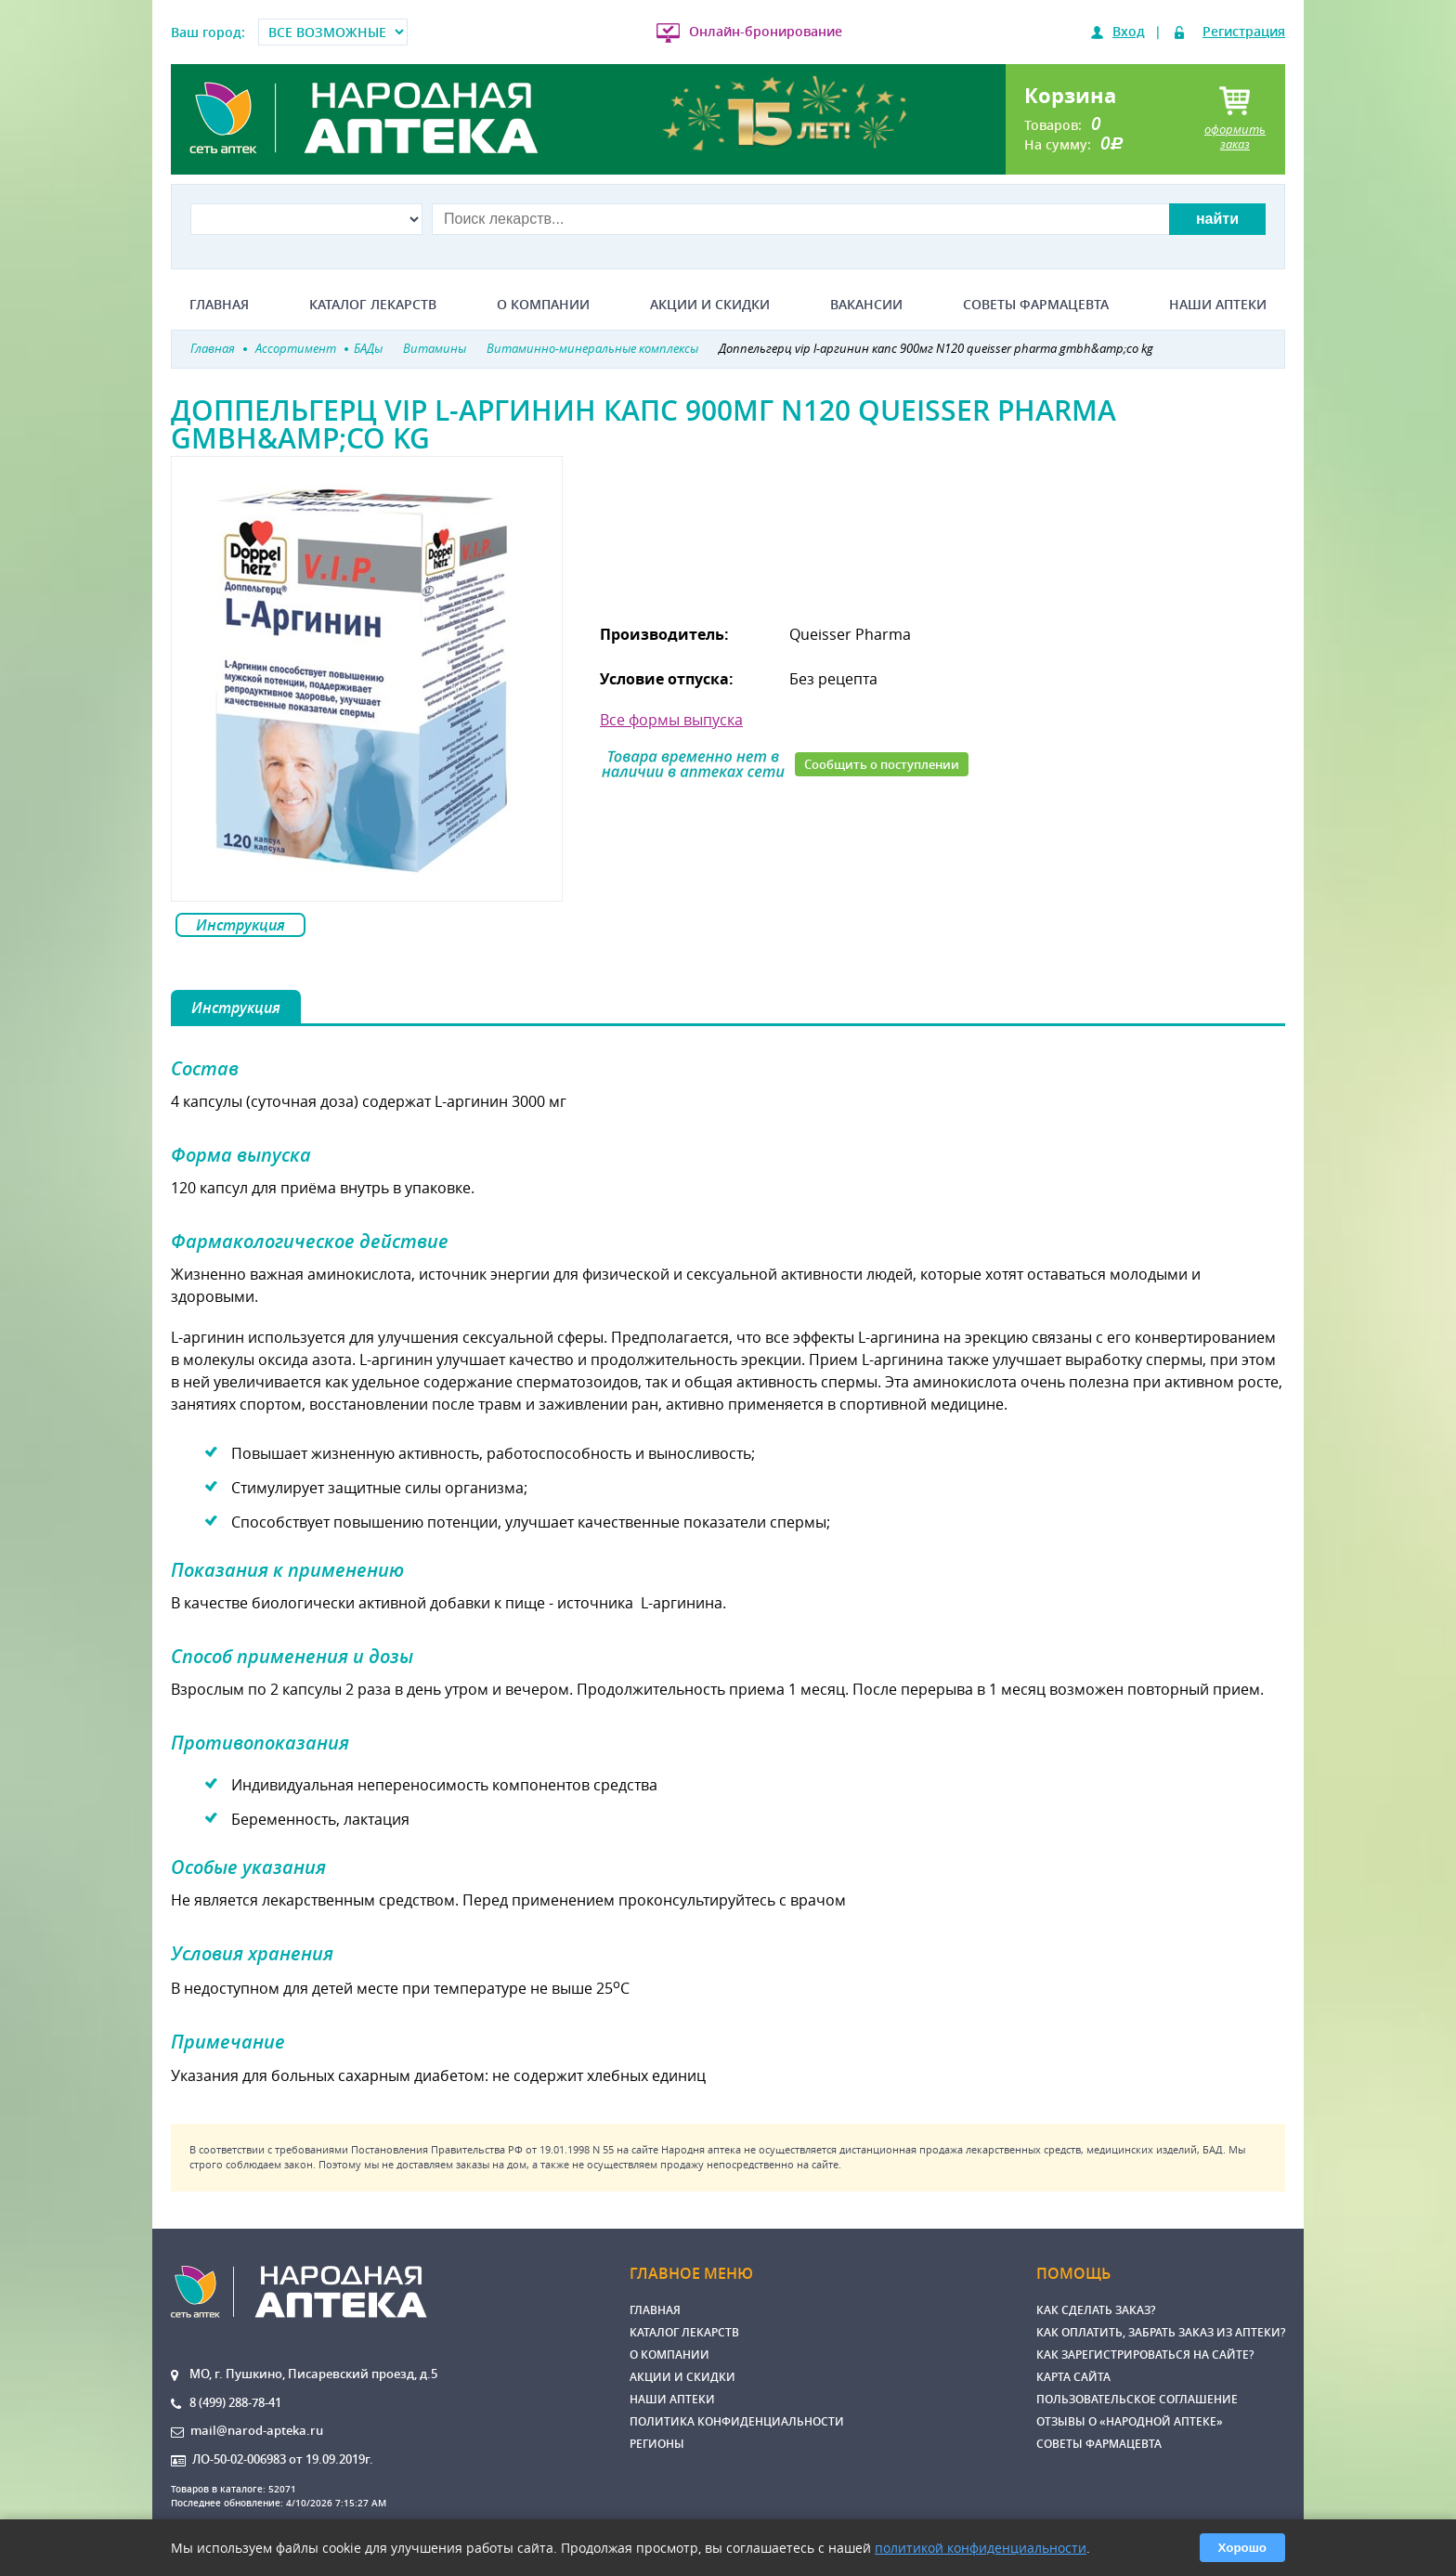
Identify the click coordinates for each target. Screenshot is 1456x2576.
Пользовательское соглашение (1137, 2399)
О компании (543, 304)
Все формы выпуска (671, 719)
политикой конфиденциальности (980, 2547)
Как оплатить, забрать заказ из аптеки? (1160, 2332)
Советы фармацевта (1036, 304)
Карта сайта (1073, 2377)
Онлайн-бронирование (765, 31)
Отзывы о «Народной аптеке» (1129, 2421)
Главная (219, 304)
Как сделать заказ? (1095, 2310)
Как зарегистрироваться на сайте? (1145, 2354)
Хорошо (1242, 2548)
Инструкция (240, 925)
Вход (1128, 31)
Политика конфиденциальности (737, 2421)
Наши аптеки (1218, 304)
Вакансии (866, 304)
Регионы (657, 2444)
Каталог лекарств (372, 304)
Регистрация (1243, 31)
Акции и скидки (710, 304)
